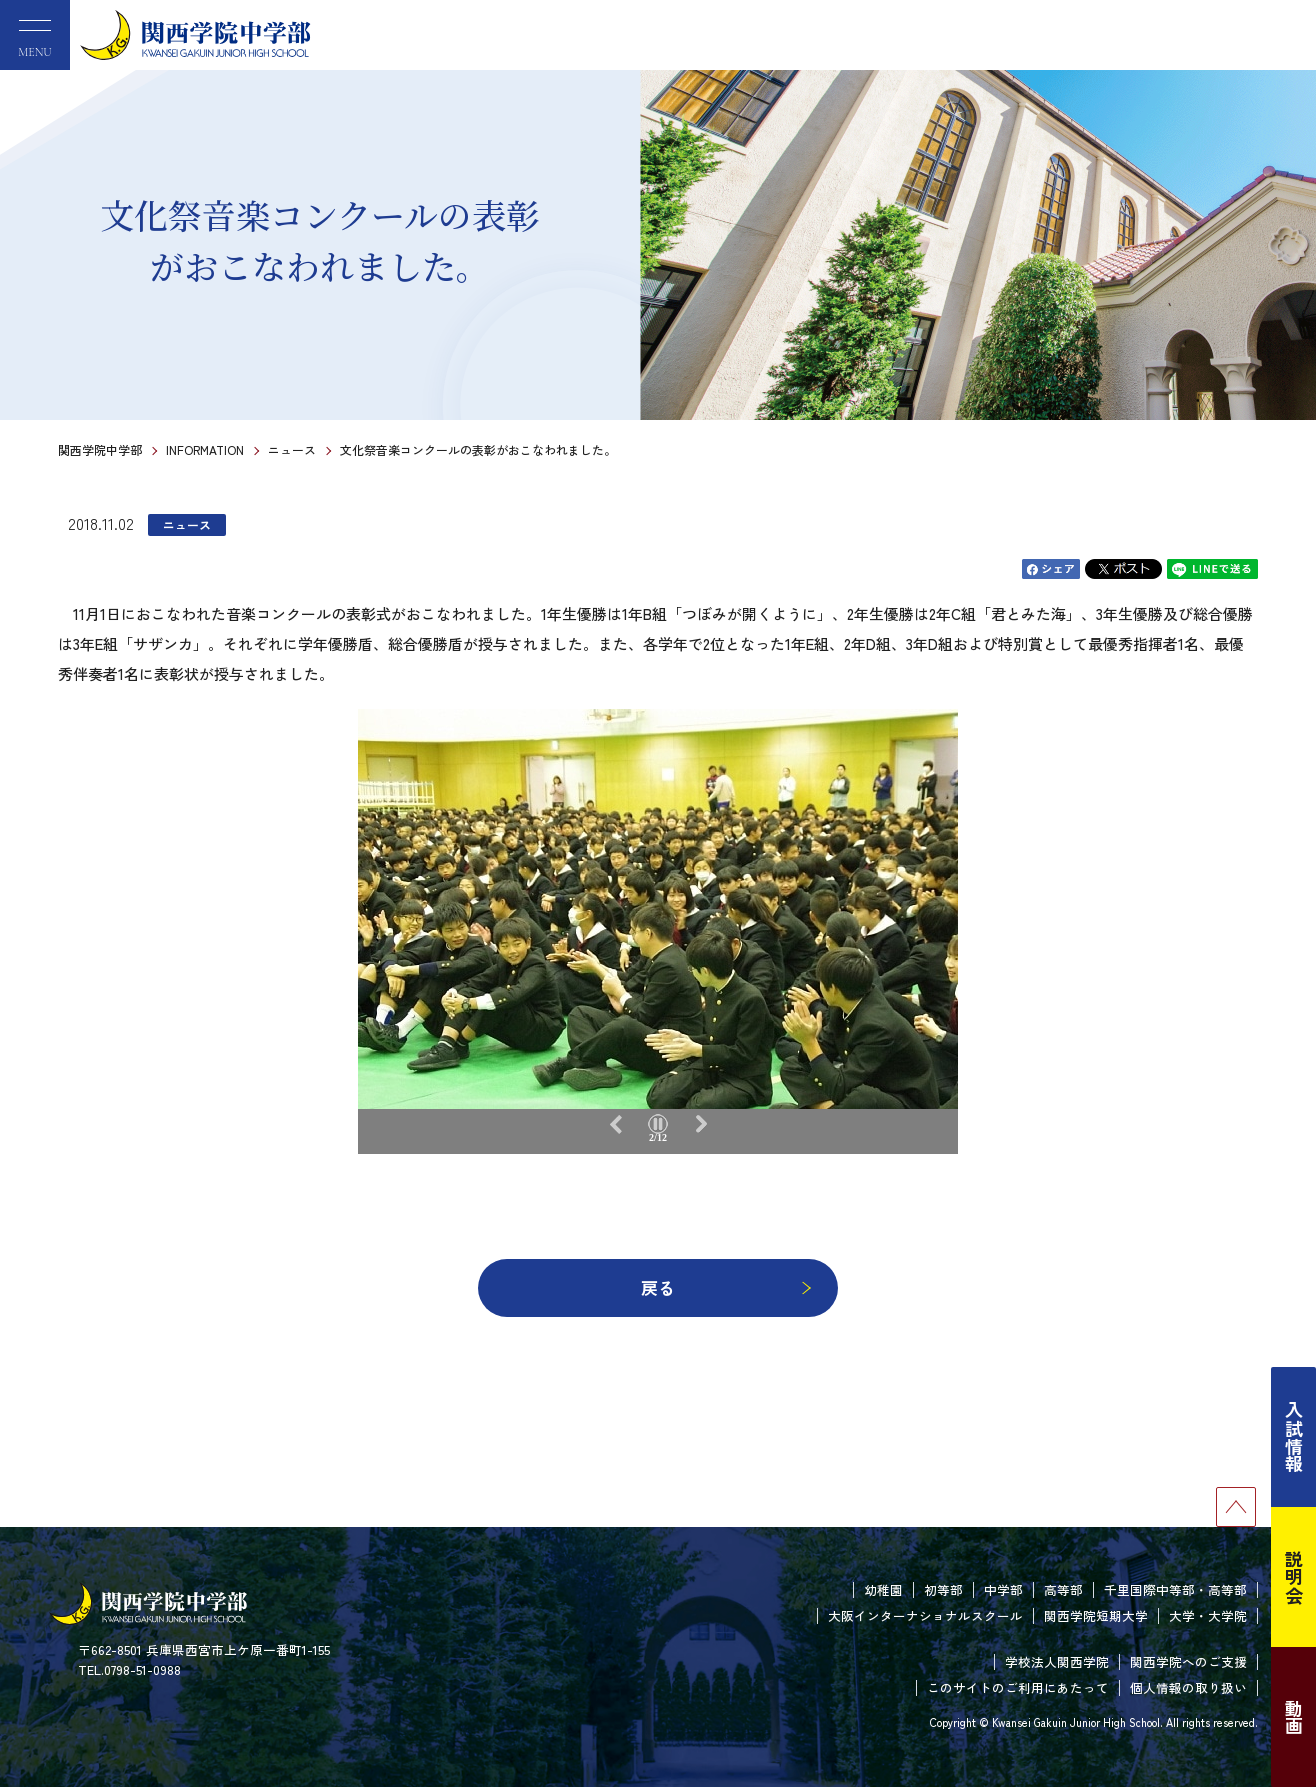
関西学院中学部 (100, 449)
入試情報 (1294, 1437)
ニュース (292, 449)
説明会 (1294, 1577)
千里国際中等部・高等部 (1175, 1589)
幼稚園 (883, 1589)
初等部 (943, 1589)
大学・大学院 (1208, 1615)
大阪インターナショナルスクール (925, 1615)
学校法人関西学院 (1057, 1661)
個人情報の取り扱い (1188, 1687)
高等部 (1063, 1589)
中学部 (1003, 1589)
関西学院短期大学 (1096, 1615)
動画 (1294, 1717)
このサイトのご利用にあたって (1018, 1687)
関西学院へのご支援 (1188, 1661)
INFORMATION (205, 449)
